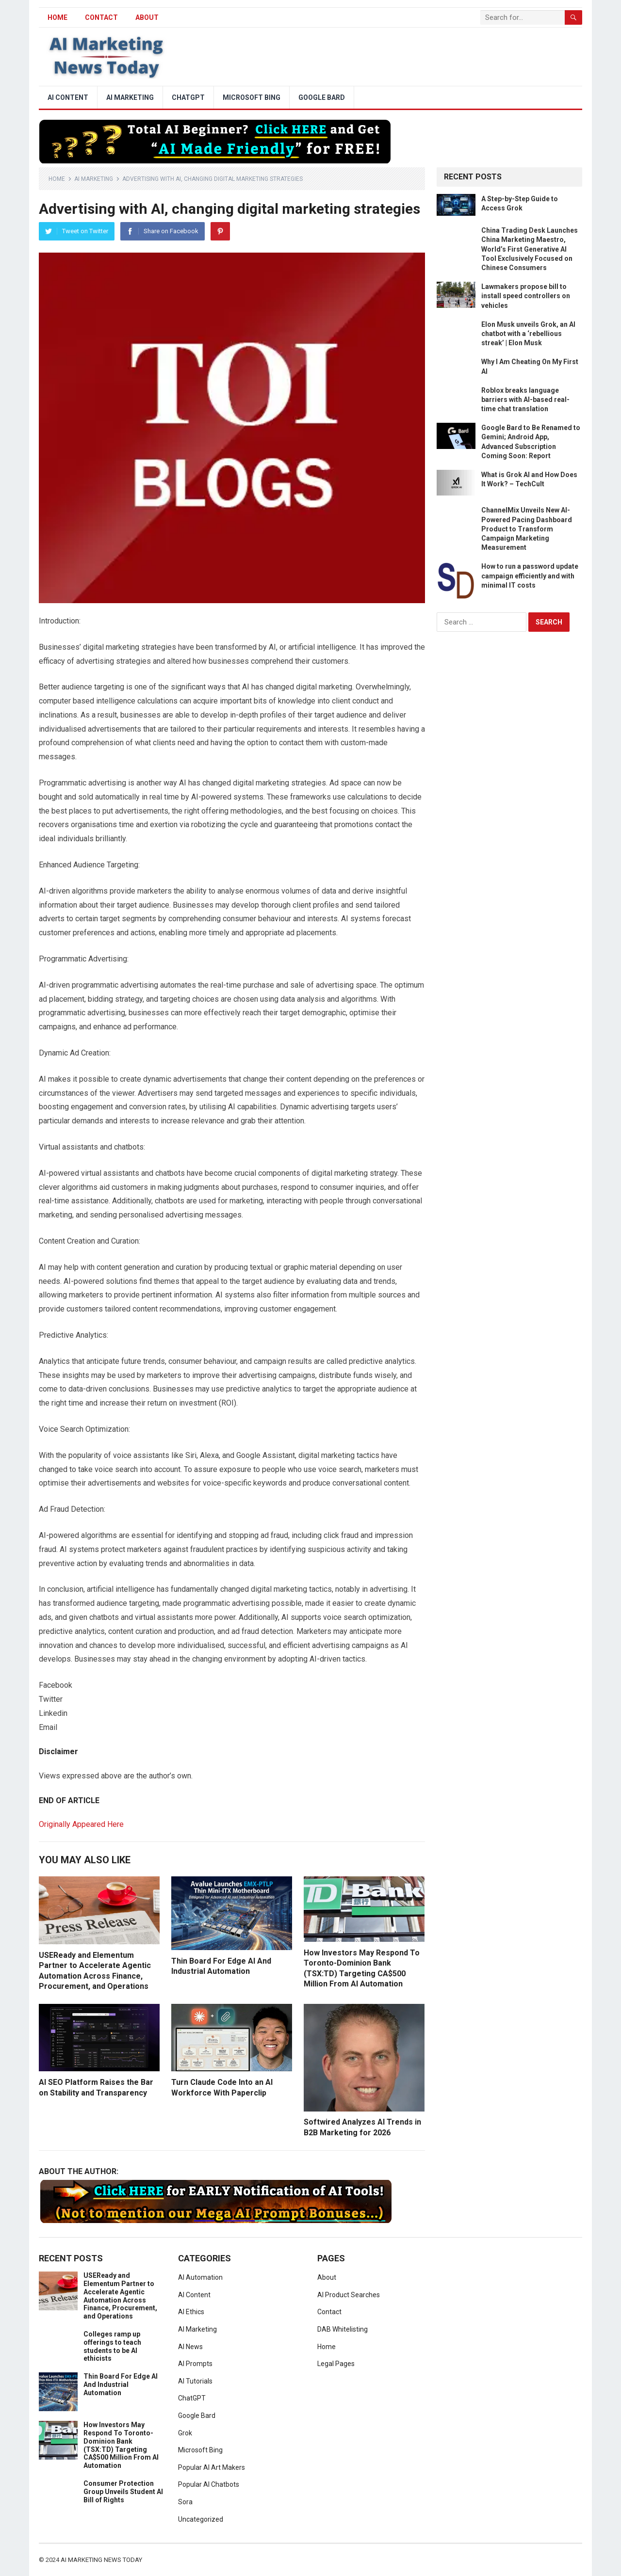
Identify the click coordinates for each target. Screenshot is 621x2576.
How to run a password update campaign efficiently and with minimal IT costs (529, 575)
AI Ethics (191, 2312)
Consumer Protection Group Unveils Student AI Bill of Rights (123, 2492)
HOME (57, 17)
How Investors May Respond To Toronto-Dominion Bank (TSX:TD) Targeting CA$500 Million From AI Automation (121, 2445)
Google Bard (321, 97)
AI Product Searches (348, 2295)
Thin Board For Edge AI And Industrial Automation (120, 2384)
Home (57, 179)
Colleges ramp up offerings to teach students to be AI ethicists (112, 2346)
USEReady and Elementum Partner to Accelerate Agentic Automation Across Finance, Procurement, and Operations (120, 2296)
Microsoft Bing (251, 97)
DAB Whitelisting (342, 2329)
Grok (185, 2433)
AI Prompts (195, 2364)
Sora (185, 2502)
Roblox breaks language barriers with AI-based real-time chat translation (525, 399)
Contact (101, 17)
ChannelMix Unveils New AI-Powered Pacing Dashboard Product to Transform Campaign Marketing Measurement (526, 528)
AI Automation (200, 2277)
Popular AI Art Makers (211, 2467)
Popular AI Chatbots (208, 2484)
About (147, 17)
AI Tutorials (195, 2381)
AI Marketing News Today (101, 2559)
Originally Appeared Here (81, 1824)
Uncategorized (200, 2519)
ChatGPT (188, 97)
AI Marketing (130, 97)
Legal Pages (336, 2364)
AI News (190, 2347)
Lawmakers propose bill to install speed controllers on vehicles (525, 296)
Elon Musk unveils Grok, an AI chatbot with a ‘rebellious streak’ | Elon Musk (528, 333)
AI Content (68, 97)
